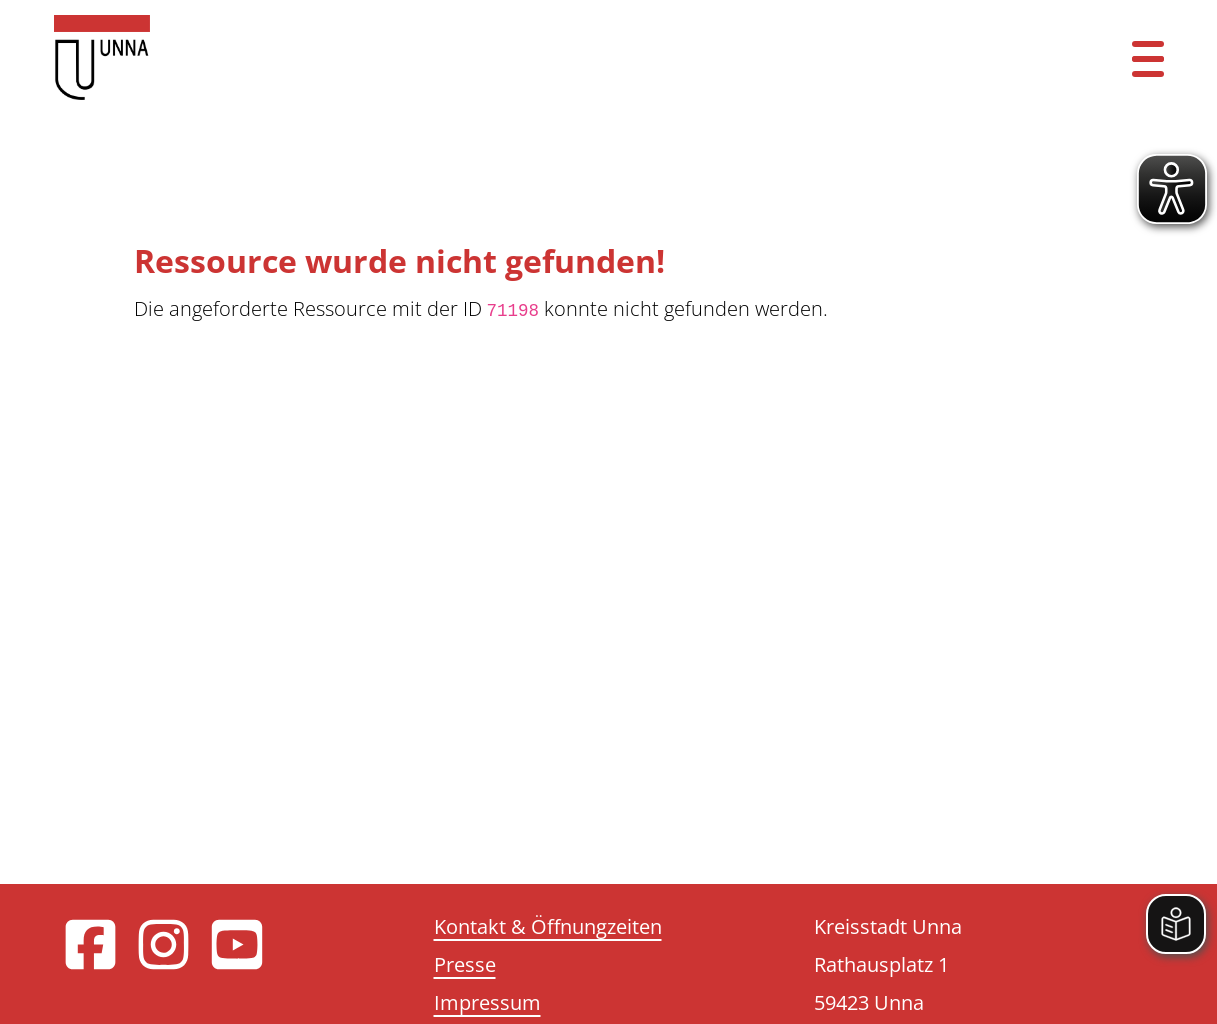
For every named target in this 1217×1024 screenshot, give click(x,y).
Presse (465, 964)
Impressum (487, 1002)
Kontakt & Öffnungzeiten (548, 926)
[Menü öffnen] (1148, 57)
